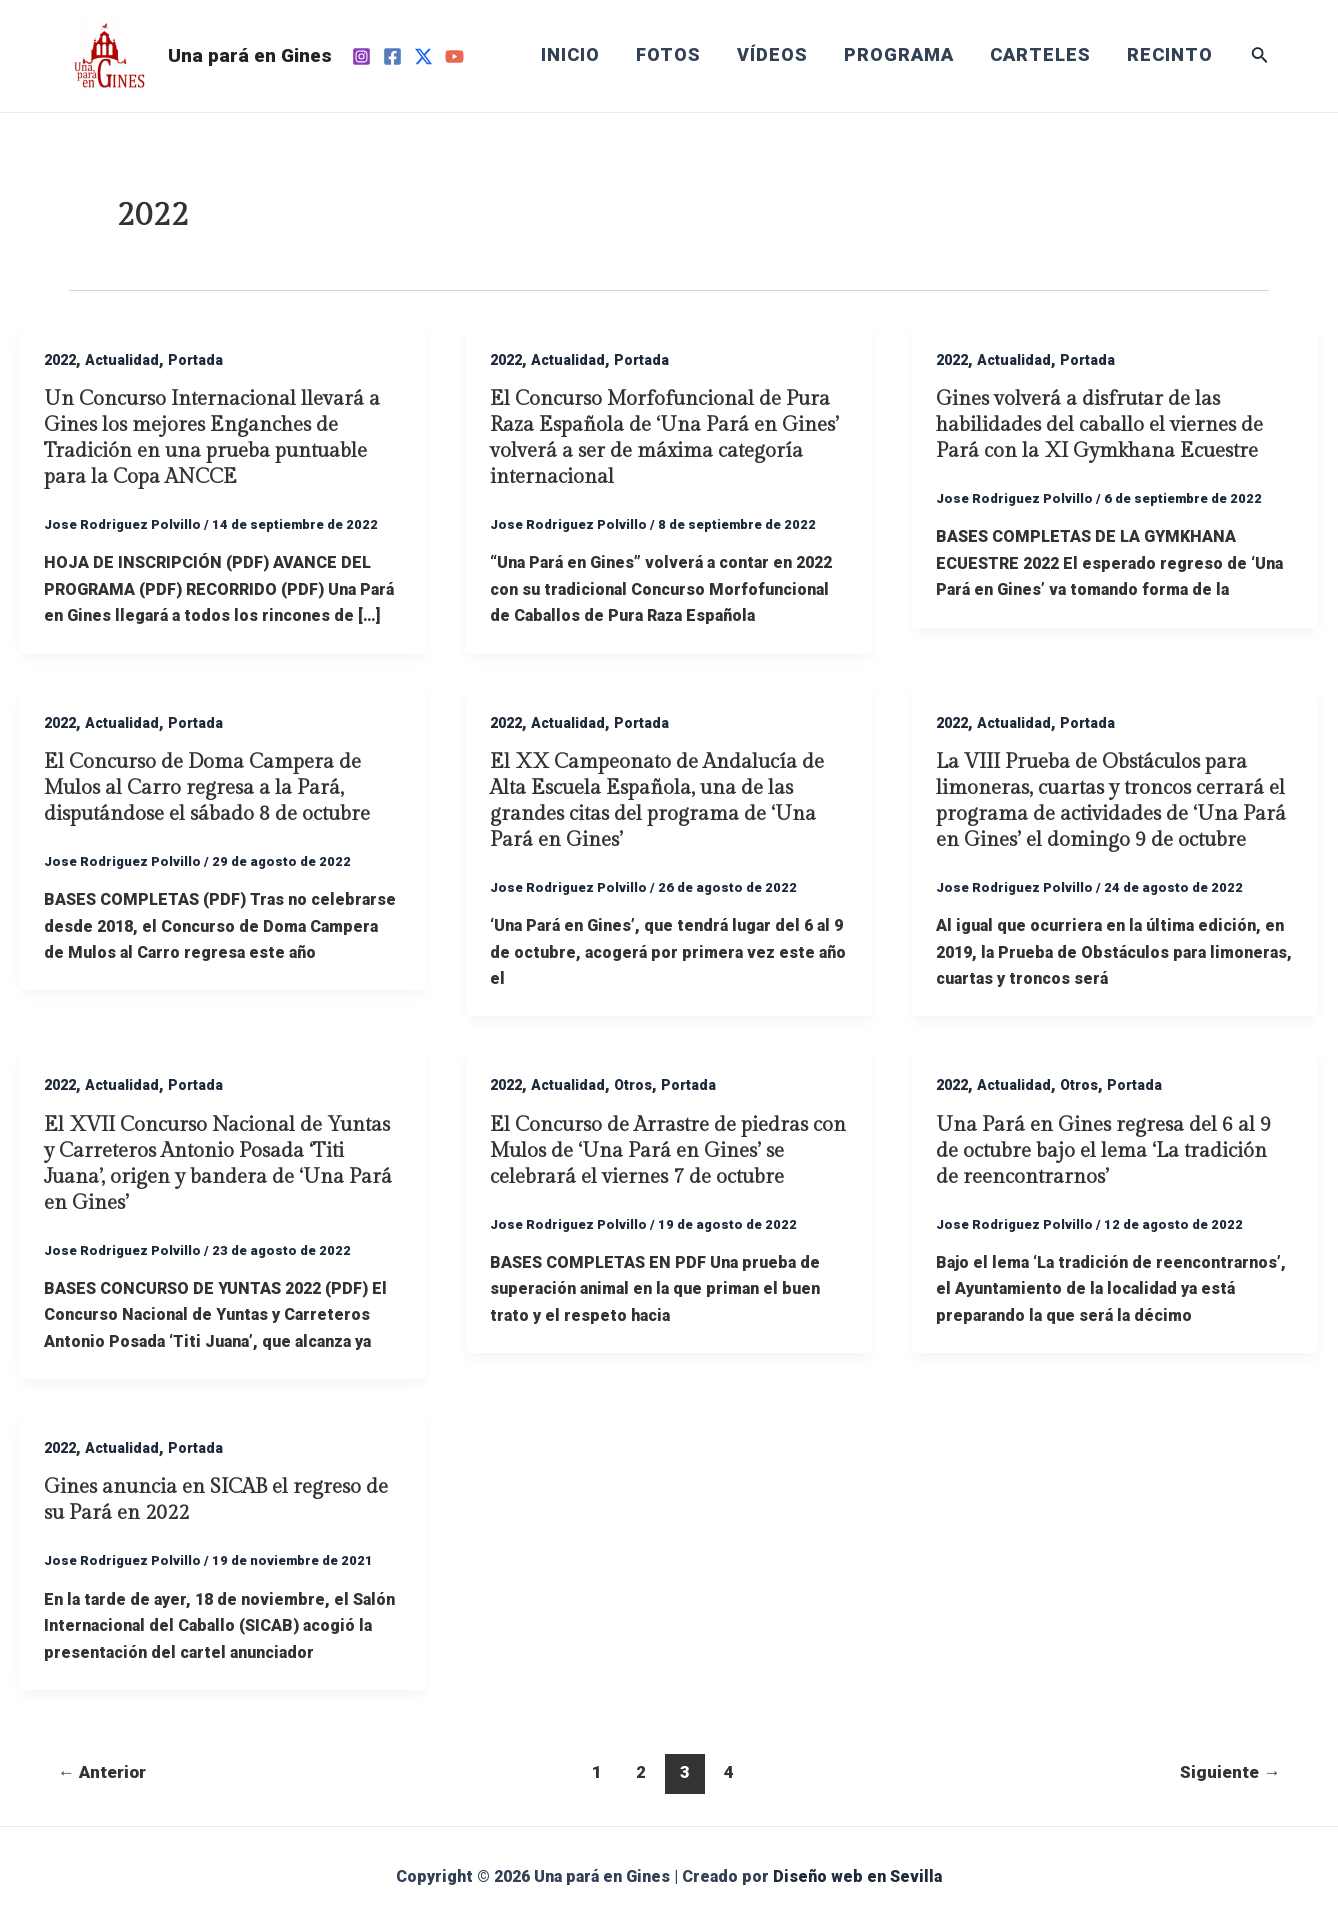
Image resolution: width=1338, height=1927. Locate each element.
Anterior (102, 1772)
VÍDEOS (772, 55)
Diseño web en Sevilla (857, 1876)
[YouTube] (454, 56)
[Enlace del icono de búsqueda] (1260, 56)
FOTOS (668, 55)
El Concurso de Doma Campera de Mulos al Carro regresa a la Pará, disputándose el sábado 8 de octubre (207, 788)
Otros (633, 1085)
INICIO (570, 55)
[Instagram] (361, 56)
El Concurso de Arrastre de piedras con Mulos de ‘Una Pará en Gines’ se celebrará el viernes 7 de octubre (668, 1151)
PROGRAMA (899, 55)
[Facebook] (392, 56)
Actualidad (122, 360)
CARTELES (1040, 55)
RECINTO (1170, 55)
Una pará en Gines (250, 55)
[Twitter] (423, 56)
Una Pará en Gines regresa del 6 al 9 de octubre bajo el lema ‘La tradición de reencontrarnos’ (1103, 1151)
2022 (60, 360)
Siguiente (1230, 1772)
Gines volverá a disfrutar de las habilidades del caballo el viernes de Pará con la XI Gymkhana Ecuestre (1099, 425)
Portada (195, 360)
